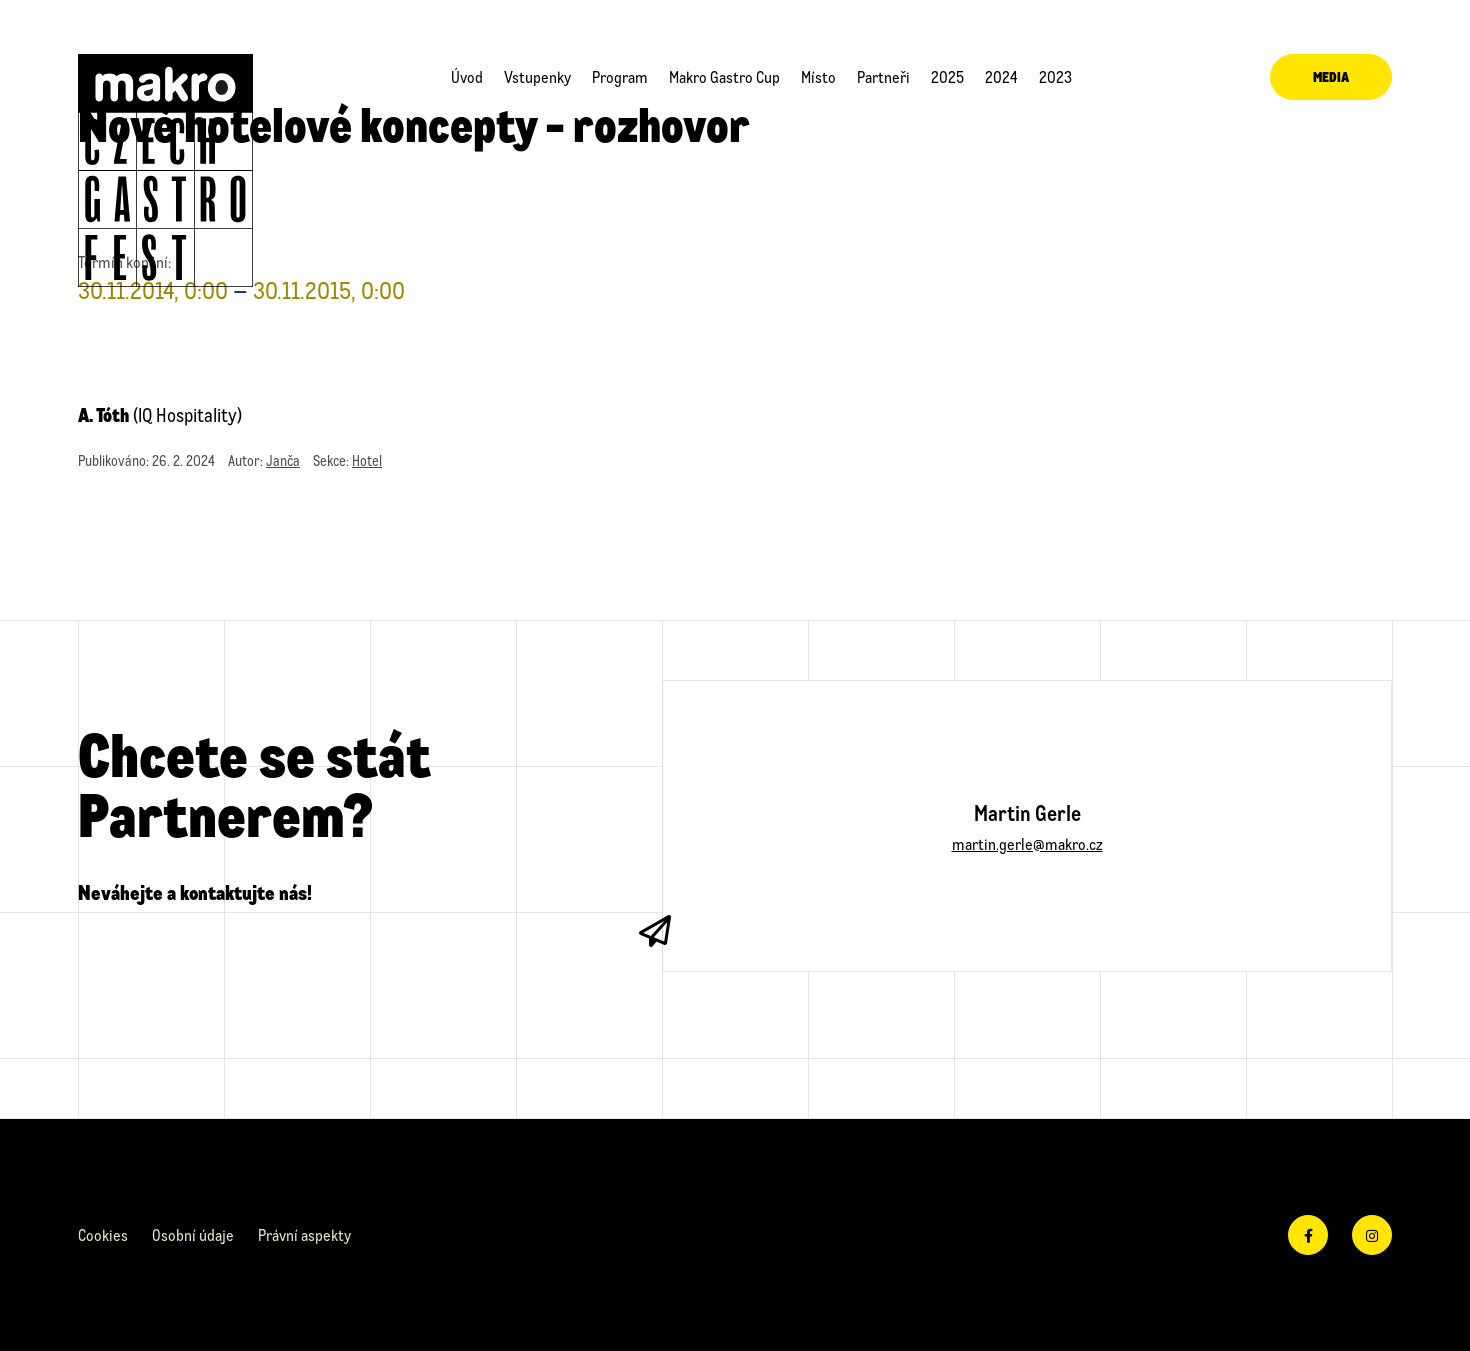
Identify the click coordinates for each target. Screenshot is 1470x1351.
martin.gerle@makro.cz (1027, 843)
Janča (283, 460)
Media (1331, 76)
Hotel (367, 460)
